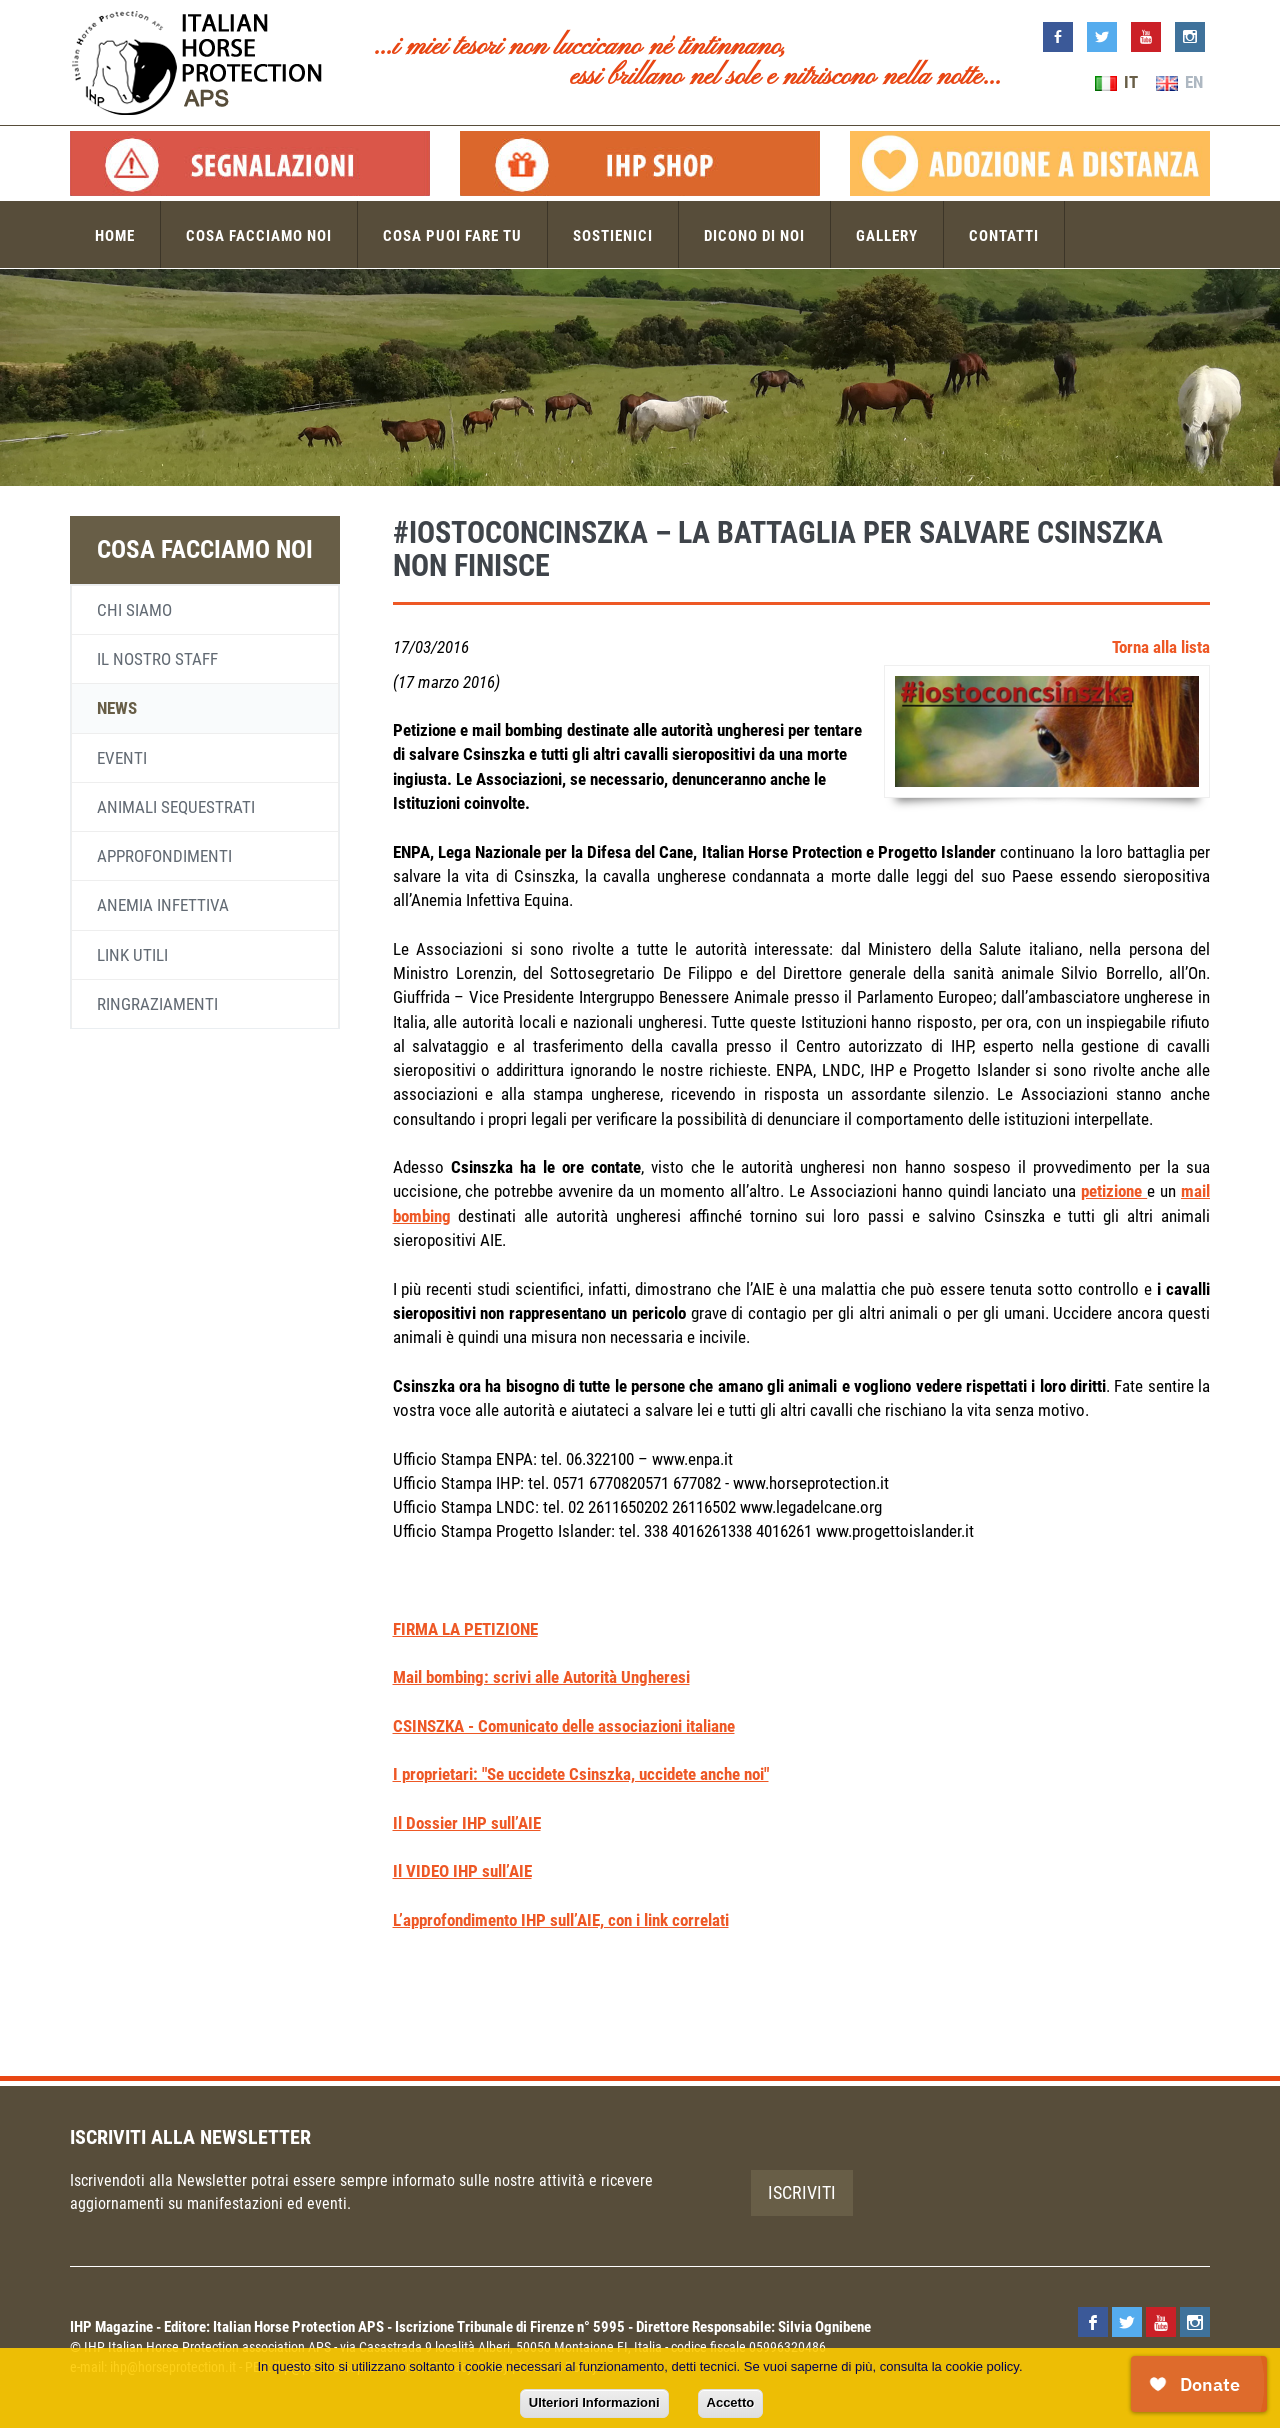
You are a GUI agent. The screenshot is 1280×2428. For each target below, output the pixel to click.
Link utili (132, 955)
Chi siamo (134, 610)
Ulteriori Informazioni (594, 2402)
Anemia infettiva (163, 905)
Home (115, 236)
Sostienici (613, 236)
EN (1179, 82)
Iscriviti (802, 2192)
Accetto (731, 2402)
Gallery (887, 236)
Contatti (1004, 236)
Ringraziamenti (157, 1004)
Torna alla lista (1161, 647)
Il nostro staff (157, 659)
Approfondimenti (164, 856)
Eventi (122, 758)
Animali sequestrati (176, 807)
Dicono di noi (754, 236)
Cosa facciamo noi (259, 236)
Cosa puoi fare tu (452, 236)
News (117, 708)
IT (1116, 82)
